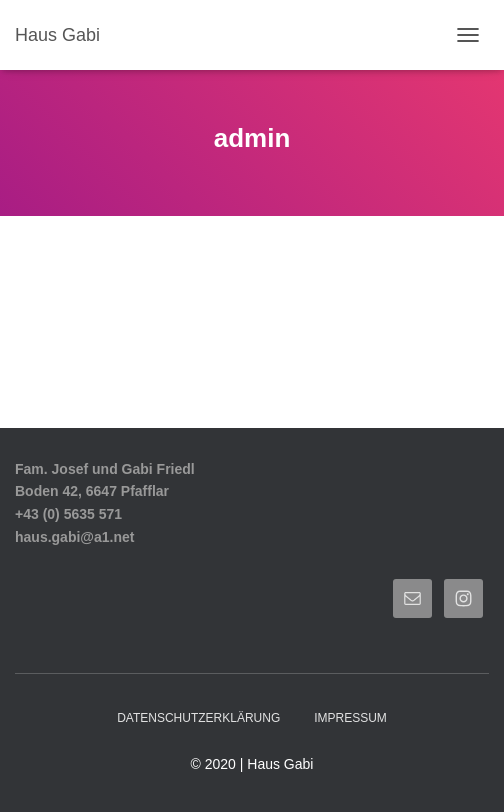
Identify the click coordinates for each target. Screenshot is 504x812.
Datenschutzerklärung (198, 718)
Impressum (350, 718)
